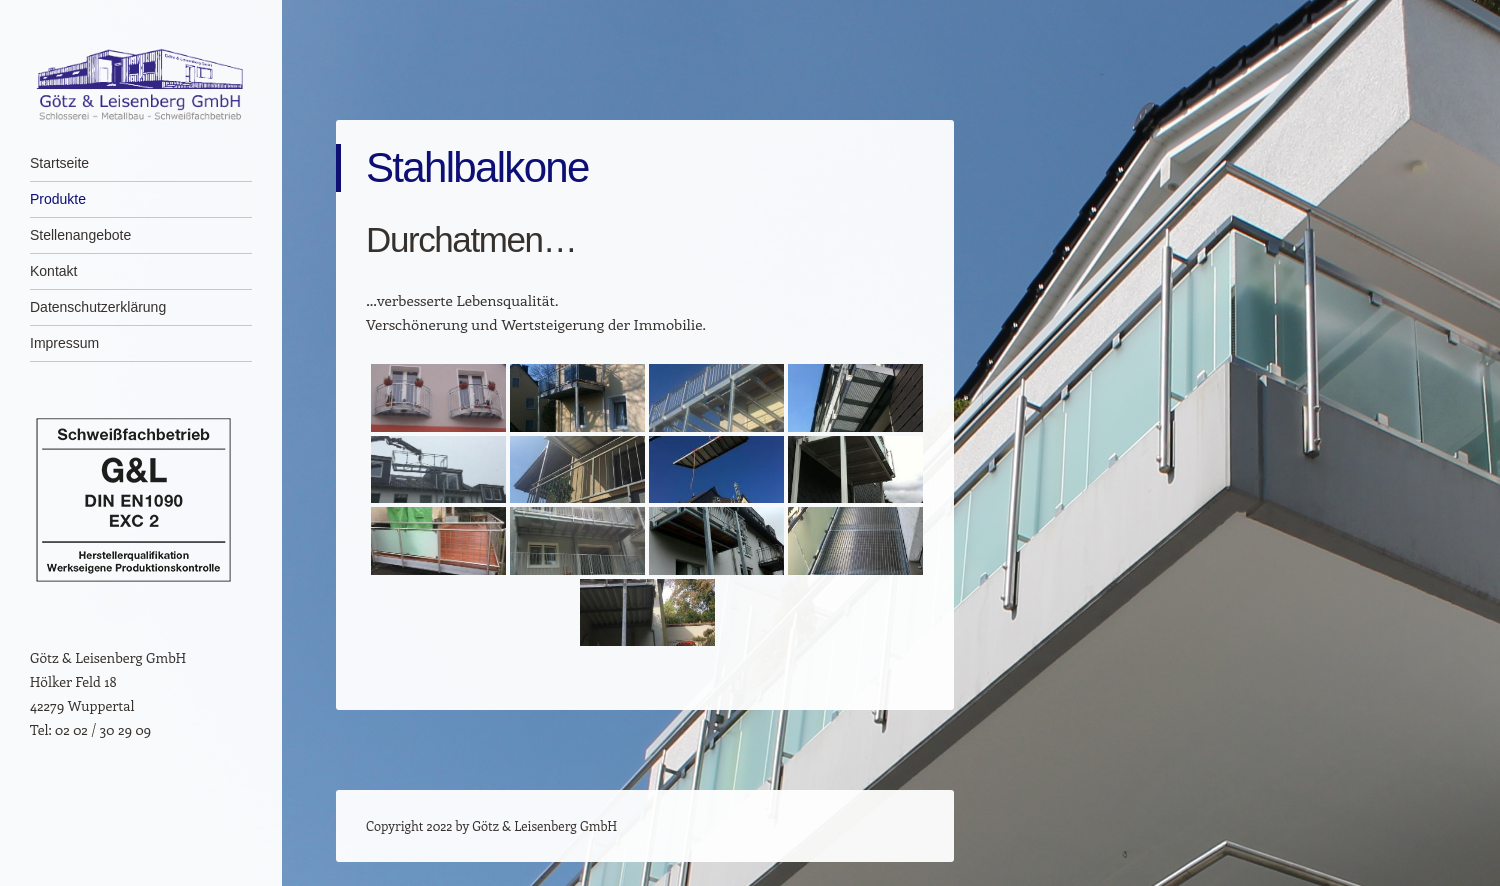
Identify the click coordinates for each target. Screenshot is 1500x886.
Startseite (59, 163)
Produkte (58, 199)
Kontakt (53, 271)
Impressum (64, 343)
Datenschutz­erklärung (98, 307)
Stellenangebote (80, 235)
